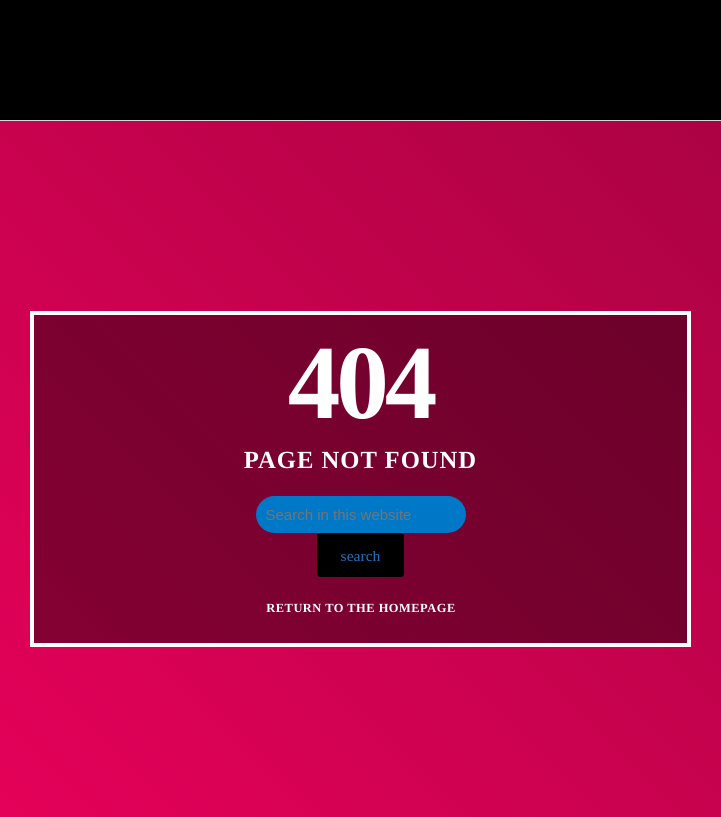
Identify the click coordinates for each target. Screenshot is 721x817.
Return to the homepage (360, 608)
